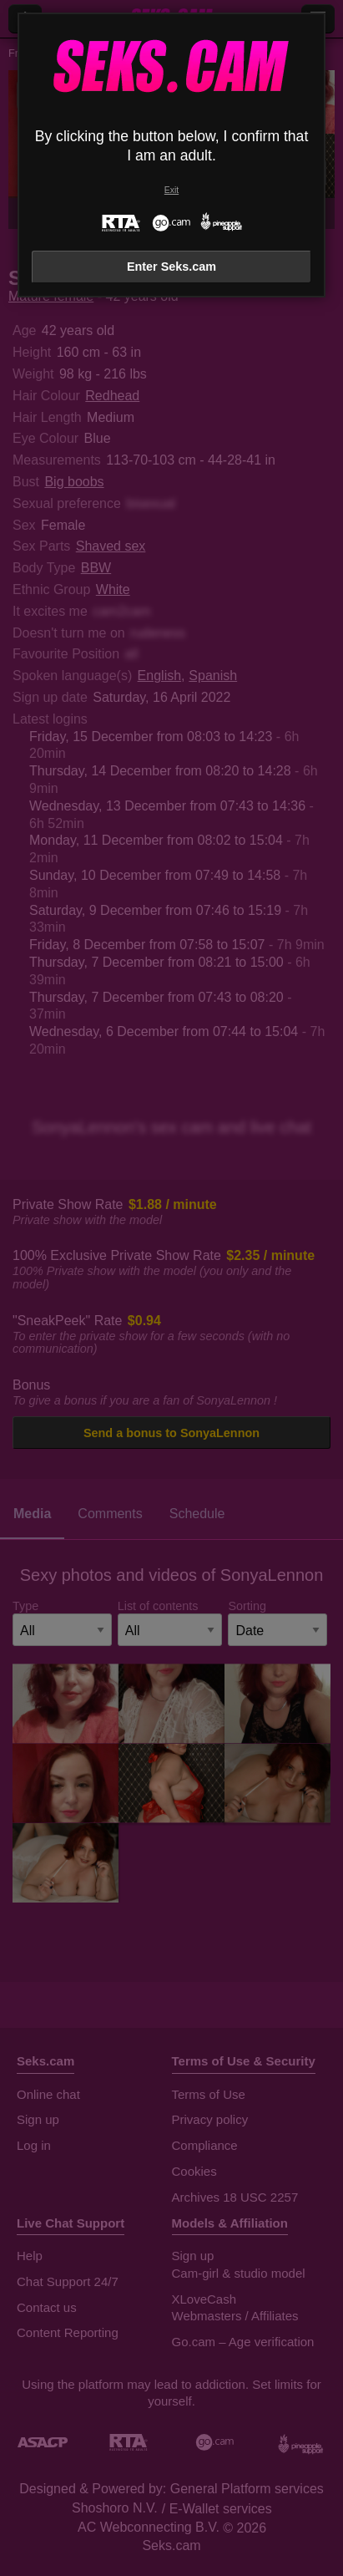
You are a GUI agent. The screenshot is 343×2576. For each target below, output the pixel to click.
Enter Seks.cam (171, 266)
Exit (171, 190)
